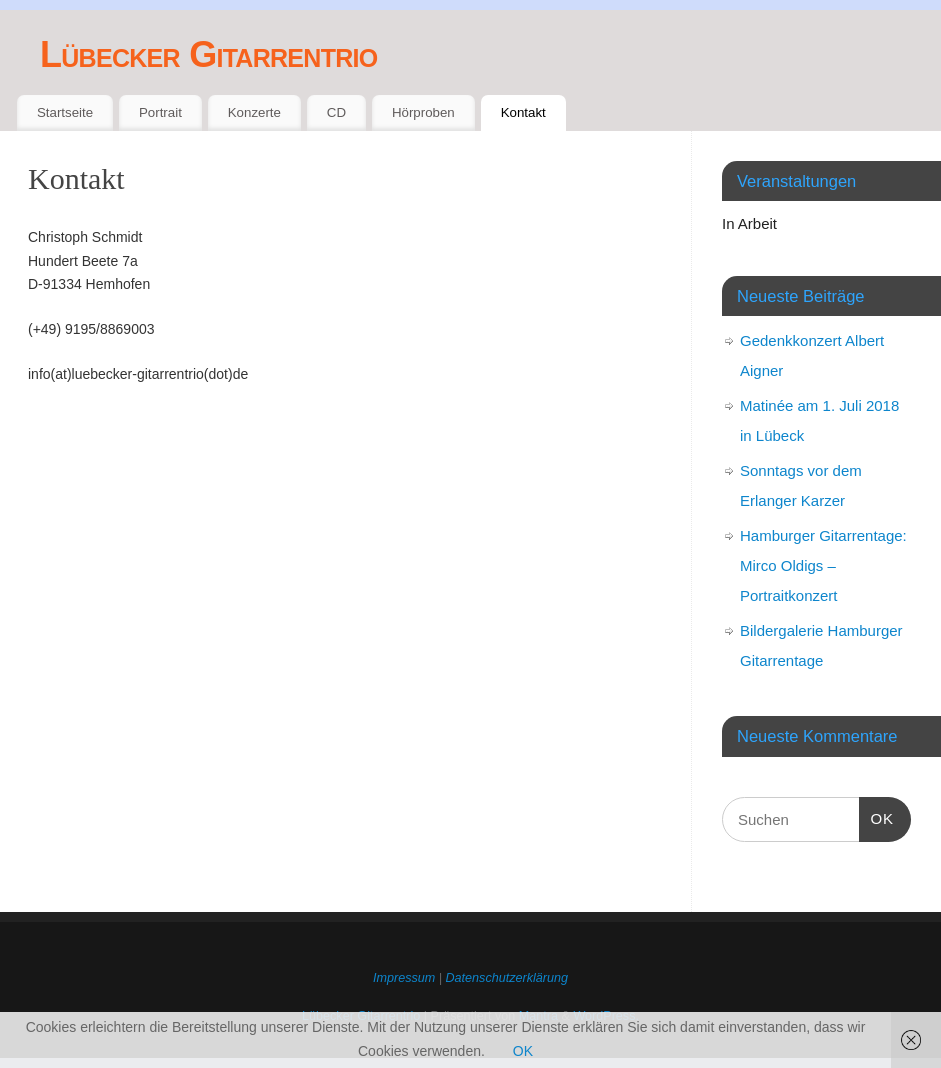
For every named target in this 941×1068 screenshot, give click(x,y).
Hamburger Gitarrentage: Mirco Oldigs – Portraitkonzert (823, 565)
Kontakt (523, 112)
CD (336, 112)
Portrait (160, 112)
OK (877, 816)
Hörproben (423, 112)
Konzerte (254, 112)
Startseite (65, 112)
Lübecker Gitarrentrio (208, 54)
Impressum (404, 978)
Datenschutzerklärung (507, 978)
